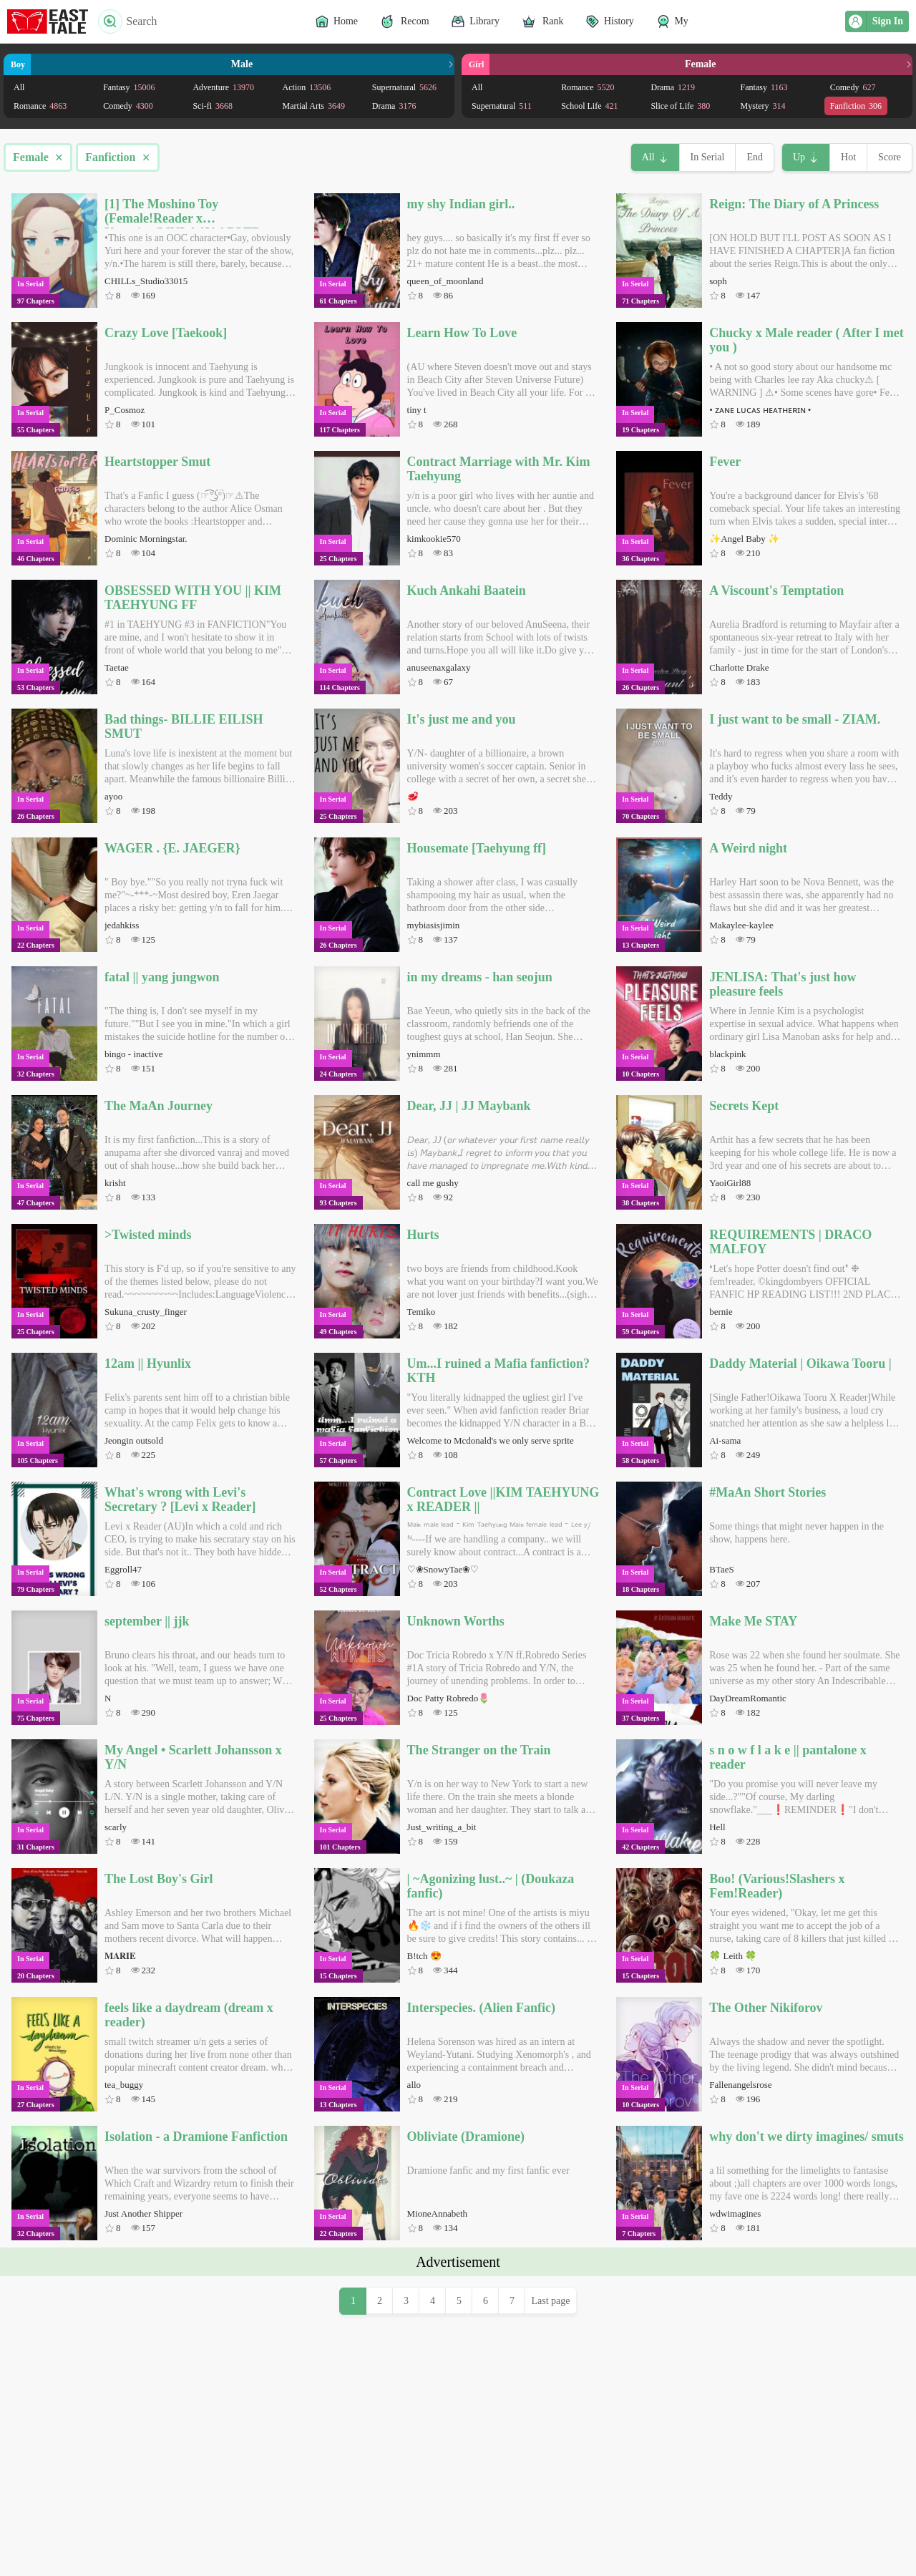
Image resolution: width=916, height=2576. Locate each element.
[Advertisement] (458, 2376)
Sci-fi (213, 106)
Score (889, 157)
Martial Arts (314, 106)
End (754, 157)
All (19, 87)
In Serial (708, 157)
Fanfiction (856, 106)
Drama (394, 106)
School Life (589, 106)
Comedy (128, 106)
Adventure (223, 87)
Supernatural (404, 87)
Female (38, 157)
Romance (40, 106)
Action (307, 87)
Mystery (763, 106)
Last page (550, 2501)
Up (799, 157)
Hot (848, 157)
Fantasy (129, 87)
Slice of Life (680, 106)
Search (127, 21)
